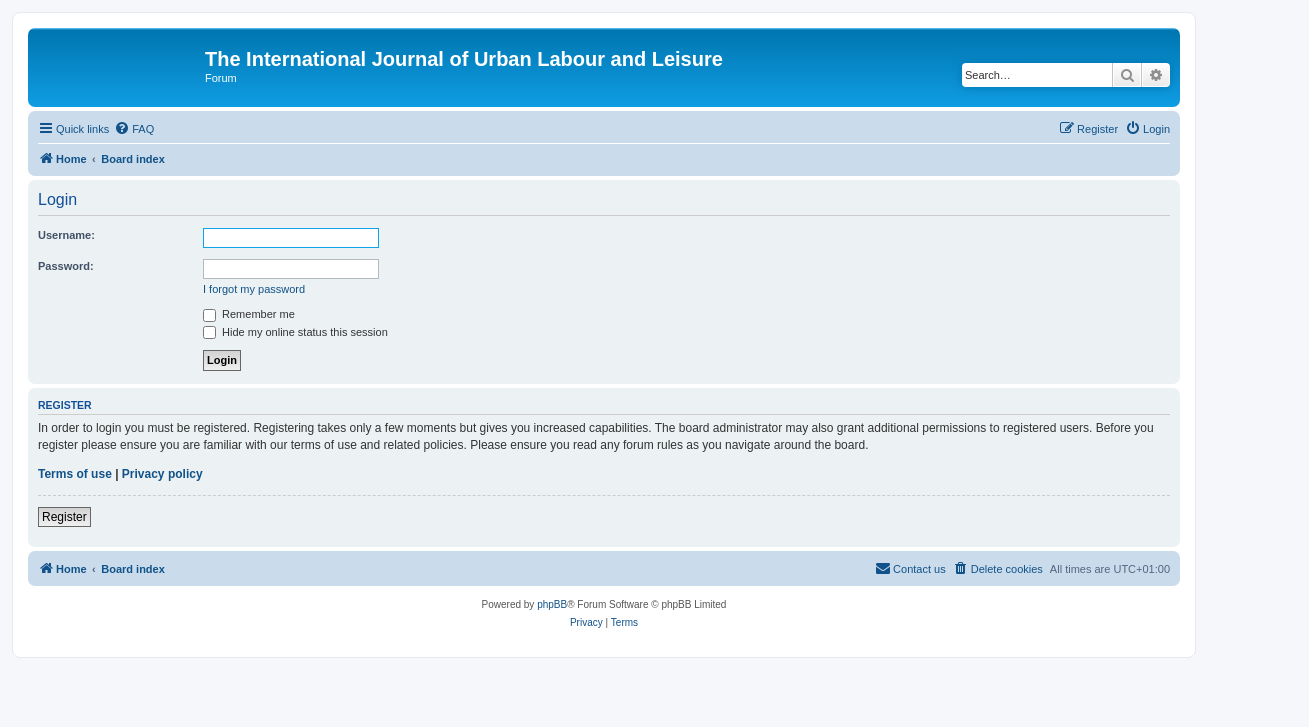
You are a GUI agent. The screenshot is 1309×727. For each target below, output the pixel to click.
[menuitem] (134, 129)
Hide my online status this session (295, 332)
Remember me (249, 314)
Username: (66, 235)
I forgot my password (254, 289)
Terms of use (75, 474)
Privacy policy (162, 474)
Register (64, 517)
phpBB (552, 604)
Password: (66, 266)
